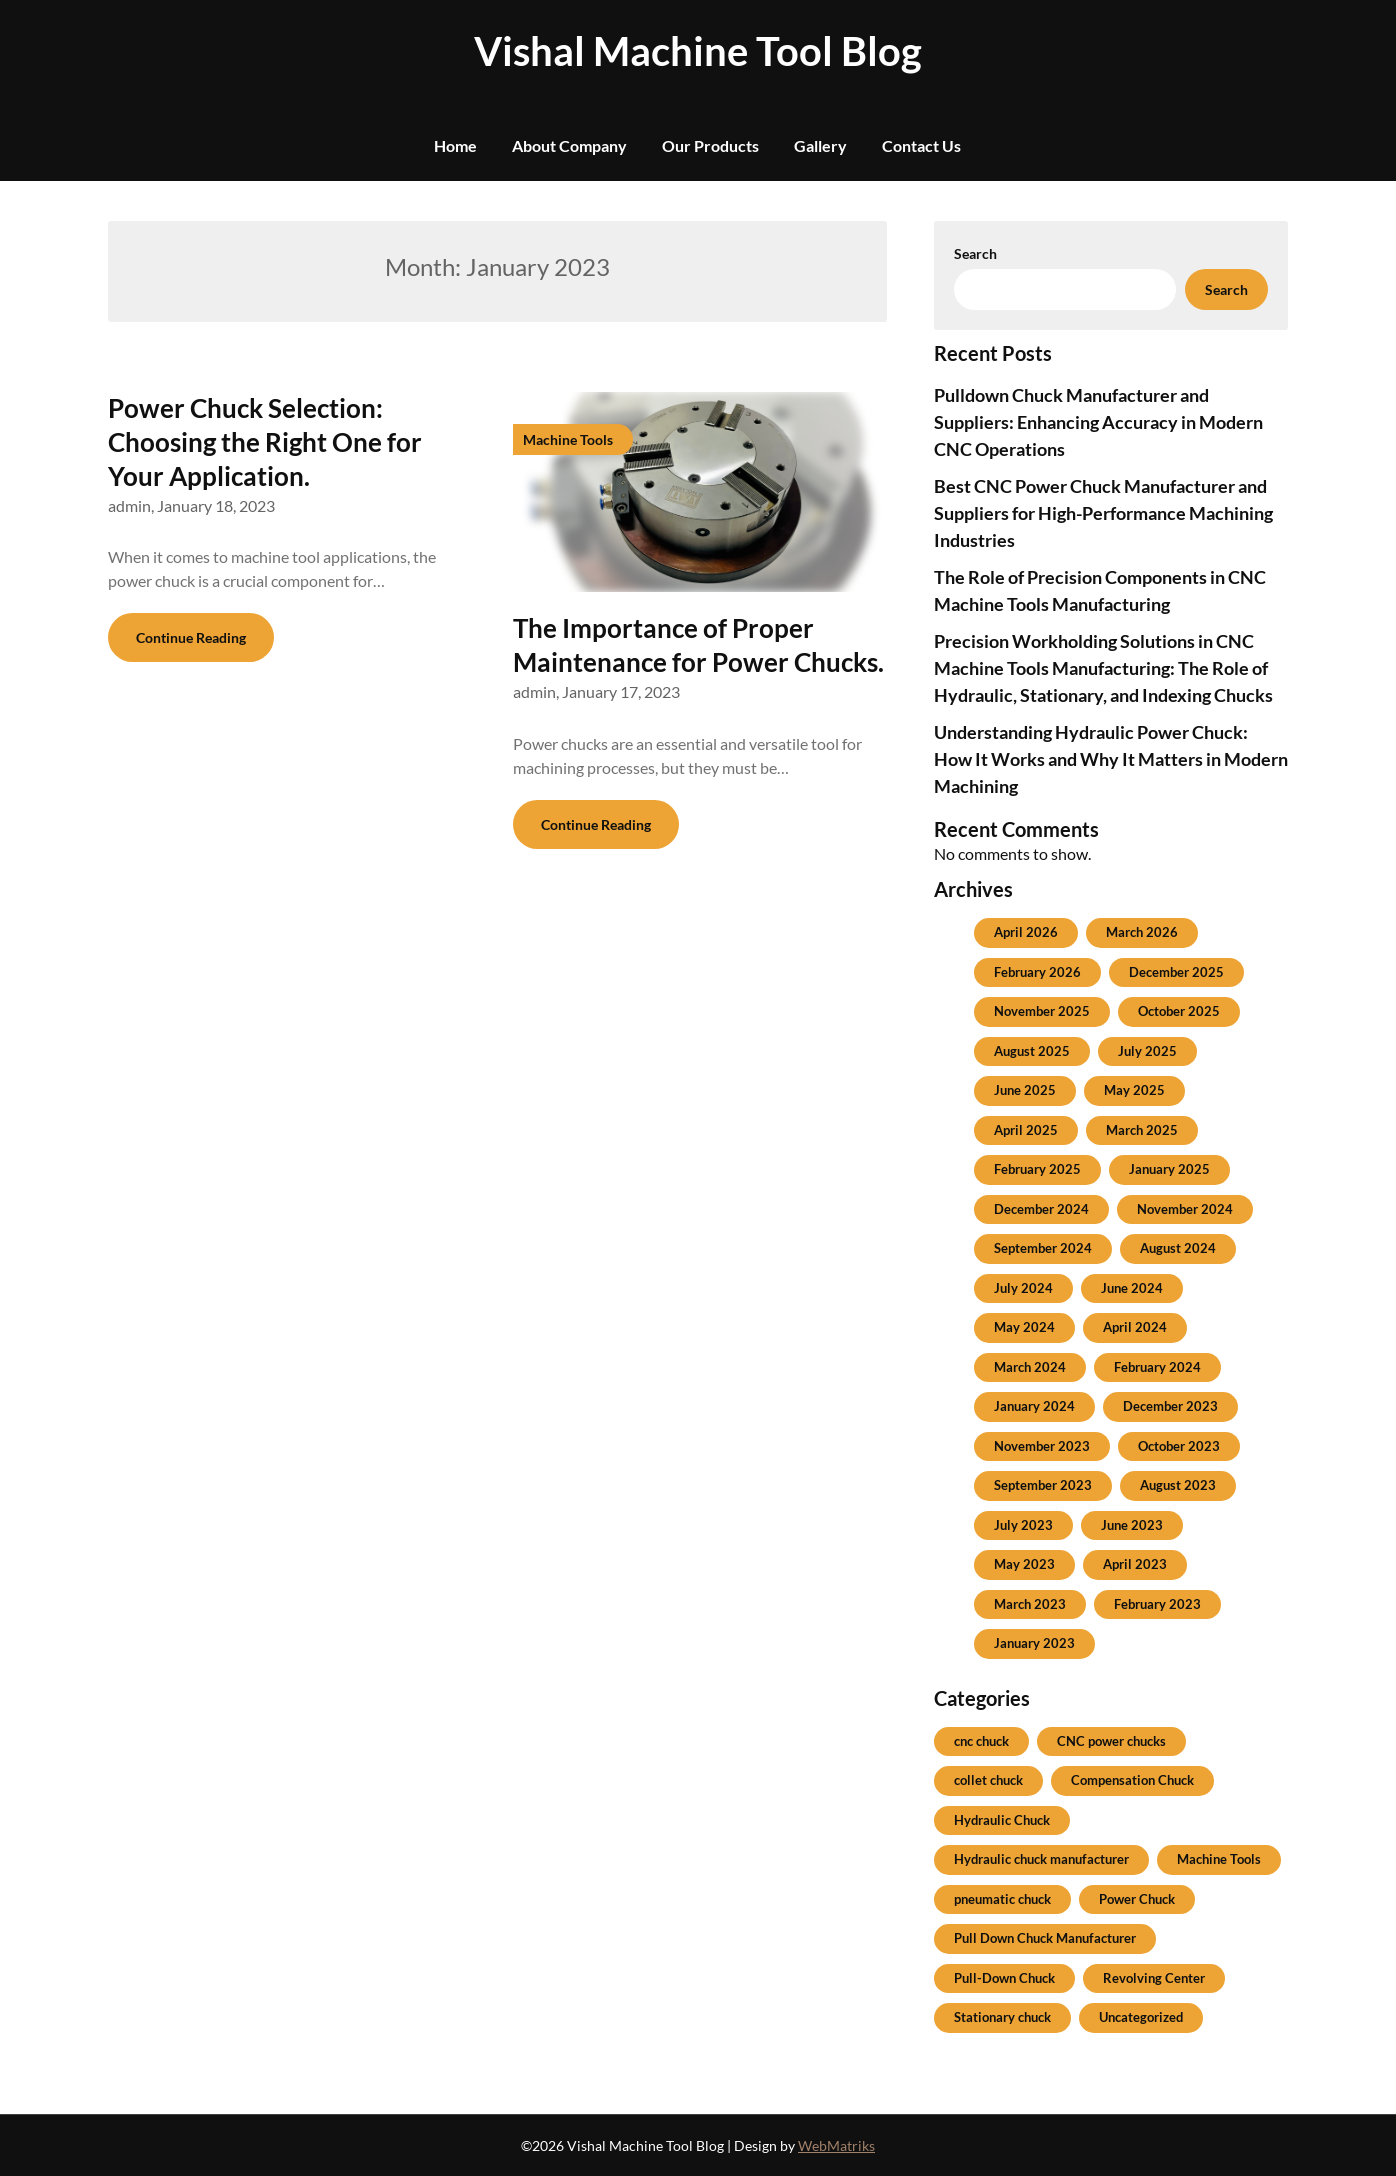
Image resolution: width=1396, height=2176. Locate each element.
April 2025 (1026, 1130)
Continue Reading (191, 637)
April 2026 (1026, 932)
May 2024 (1024, 1327)
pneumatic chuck (1002, 1899)
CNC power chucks (1111, 1741)
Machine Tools (1219, 1859)
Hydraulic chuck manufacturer (1041, 1859)
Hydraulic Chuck (1002, 1820)
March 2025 (1142, 1130)
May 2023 (1024, 1564)
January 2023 (1034, 1643)
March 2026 (1142, 932)
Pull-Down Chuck (1004, 1978)
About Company (569, 145)
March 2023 (1030, 1604)
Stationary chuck (1002, 2017)
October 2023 (1179, 1446)
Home (455, 145)
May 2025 (1134, 1090)
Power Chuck (1137, 1899)
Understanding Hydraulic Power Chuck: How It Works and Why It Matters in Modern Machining (1111, 759)
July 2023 (1023, 1525)
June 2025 (1025, 1090)
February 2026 (1037, 972)
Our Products (710, 145)
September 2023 (1043, 1485)
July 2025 (1147, 1051)
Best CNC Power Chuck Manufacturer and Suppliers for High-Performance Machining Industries (1103, 513)
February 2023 (1157, 1604)
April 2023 (1135, 1564)
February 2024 (1157, 1367)
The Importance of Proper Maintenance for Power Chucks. (698, 645)
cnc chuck (981, 1741)
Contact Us (921, 145)
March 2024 (1030, 1367)
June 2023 (1132, 1525)
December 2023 (1170, 1406)
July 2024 (1023, 1288)
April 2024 (1135, 1327)
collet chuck (988, 1780)
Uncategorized (1141, 2017)
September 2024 (1043, 1248)
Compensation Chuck (1132, 1780)
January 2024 (1034, 1406)
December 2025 (1176, 972)
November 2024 (1185, 1209)
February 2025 (1037, 1169)
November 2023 (1042, 1446)
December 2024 (1041, 1209)
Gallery (820, 145)
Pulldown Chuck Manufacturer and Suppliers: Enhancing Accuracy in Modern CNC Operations (1098, 422)
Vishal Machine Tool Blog (698, 51)
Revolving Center (1154, 1978)
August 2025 (1032, 1051)
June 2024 (1132, 1288)
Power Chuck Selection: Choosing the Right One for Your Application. (265, 442)
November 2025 (1042, 1011)
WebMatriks (836, 2145)
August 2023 (1178, 1485)
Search (975, 253)
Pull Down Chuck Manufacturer (1045, 1938)
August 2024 (1178, 1248)
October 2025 (1179, 1011)
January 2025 (1169, 1169)
